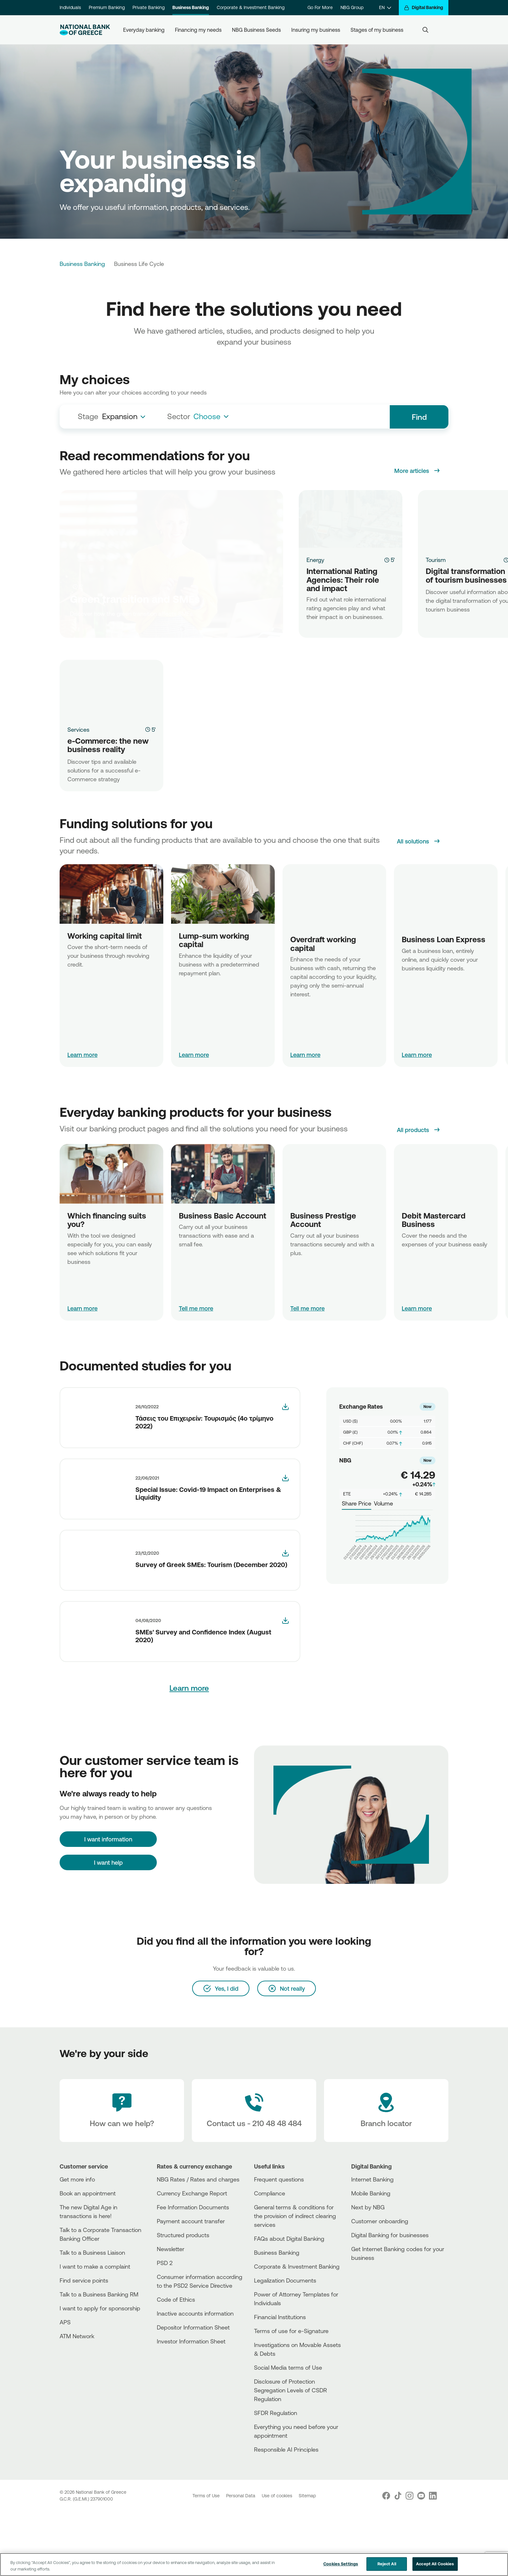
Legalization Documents (285, 2344)
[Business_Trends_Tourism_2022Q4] (285, 1415)
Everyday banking (144, 30)
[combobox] (125, 416)
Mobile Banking (370, 2257)
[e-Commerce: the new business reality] (111, 688)
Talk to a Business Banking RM (99, 2358)
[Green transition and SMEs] (171, 564)
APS (65, 2386)
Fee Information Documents (193, 2271)
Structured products (183, 2299)
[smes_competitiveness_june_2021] (285, 1487)
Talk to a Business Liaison (92, 2317)
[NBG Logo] (85, 30)
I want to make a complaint (95, 2331)
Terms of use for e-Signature (291, 2395)
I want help (108, 1898)
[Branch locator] (386, 2175)
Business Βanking (276, 2317)
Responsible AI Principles (286, 2514)
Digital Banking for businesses (390, 2299)
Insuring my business (315, 30)
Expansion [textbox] (119, 416)
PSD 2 (165, 2327)
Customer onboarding (379, 2285)
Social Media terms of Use (288, 2432)
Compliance (269, 2257)
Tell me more (196, 1317)
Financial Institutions (280, 2381)
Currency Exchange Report (192, 2257)
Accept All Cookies (435, 2566)
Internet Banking (372, 2243)
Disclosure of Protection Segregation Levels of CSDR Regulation (290, 2455)
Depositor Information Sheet (193, 2391)
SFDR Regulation (275, 2477)
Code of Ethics (176, 2364)
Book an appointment (88, 2257)
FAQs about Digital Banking (289, 2303)
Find (419, 416)
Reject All (386, 2566)
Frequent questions (279, 2243)
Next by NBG (368, 2271)
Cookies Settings (340, 2566)
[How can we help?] (122, 2175)
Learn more (82, 1054)
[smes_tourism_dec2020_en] (285, 1562)
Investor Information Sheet (191, 2405)
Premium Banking (107, 7)
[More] (92, 1426)
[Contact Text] (254, 2175)
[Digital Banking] (423, 7)
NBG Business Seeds (256, 30)
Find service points (84, 2344)
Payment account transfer (191, 2285)
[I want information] (108, 1875)
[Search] (425, 30)
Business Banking (190, 7)
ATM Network (77, 2400)
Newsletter (170, 2313)
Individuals (70, 7)
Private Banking (149, 7)
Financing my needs (198, 30)
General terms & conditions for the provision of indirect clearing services (295, 2280)
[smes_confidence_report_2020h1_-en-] (285, 1629)
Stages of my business (377, 30)
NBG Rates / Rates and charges (198, 2243)
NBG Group (352, 7)
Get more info (77, 2243)
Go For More (320, 7)
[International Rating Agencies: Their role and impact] (350, 519)
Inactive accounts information (195, 2378)
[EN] (385, 7)
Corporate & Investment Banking (250, 7)
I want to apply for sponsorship (100, 2372)
